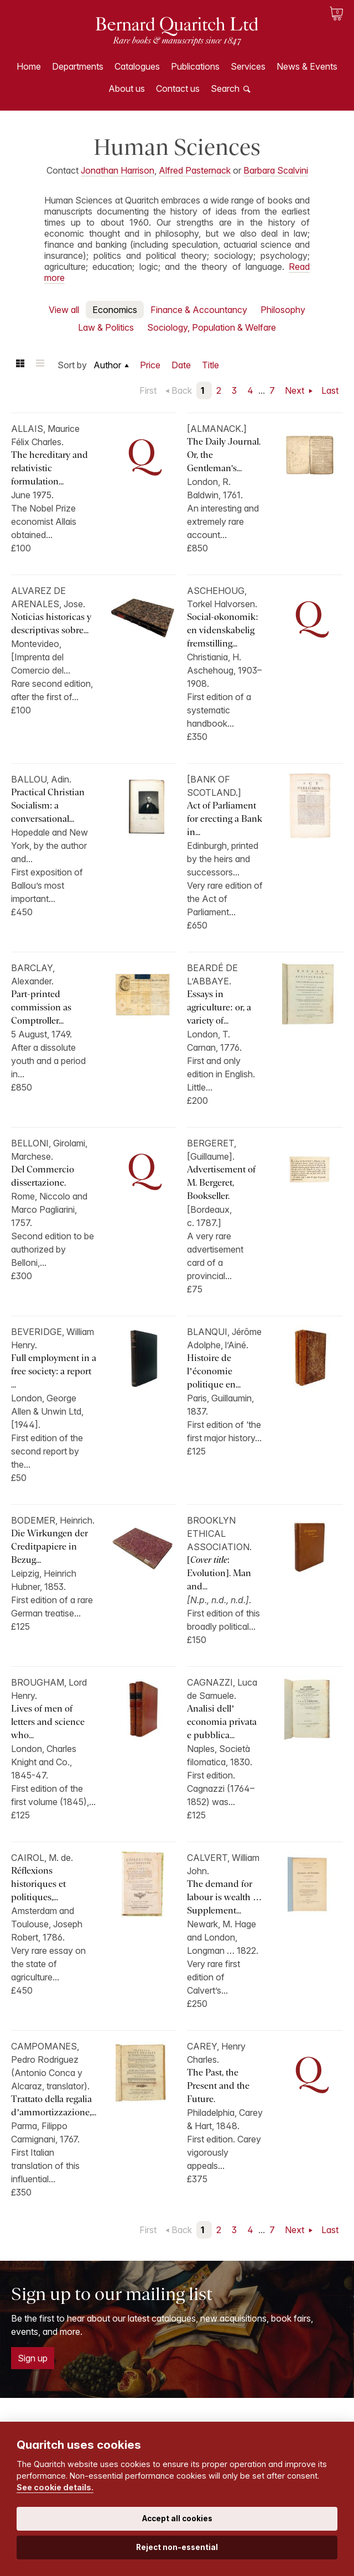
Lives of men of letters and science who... (48, 1721)
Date (181, 365)
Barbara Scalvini (275, 170)
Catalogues (137, 66)
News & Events (307, 66)
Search (225, 88)
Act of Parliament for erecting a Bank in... (224, 818)
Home (29, 66)
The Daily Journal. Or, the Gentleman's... (224, 454)
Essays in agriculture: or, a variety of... (219, 1007)
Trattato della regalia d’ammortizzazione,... (53, 2106)
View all (64, 309)
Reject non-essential (177, 2547)
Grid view (20, 365)
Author (107, 365)
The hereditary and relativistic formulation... (49, 468)
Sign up (33, 2358)
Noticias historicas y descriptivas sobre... (51, 623)
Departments (77, 66)
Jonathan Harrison (117, 170)
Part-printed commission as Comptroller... (41, 1007)
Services (248, 66)
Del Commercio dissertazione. (42, 1176)
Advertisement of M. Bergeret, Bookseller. (221, 1182)
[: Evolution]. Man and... (219, 1573)
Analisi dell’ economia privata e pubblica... (222, 1721)
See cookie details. (55, 2487)
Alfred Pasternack (195, 170)
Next (295, 390)
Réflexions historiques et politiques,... (38, 1883)
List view (40, 365)
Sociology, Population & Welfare (211, 327)
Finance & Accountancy (198, 309)
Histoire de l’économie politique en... (214, 1371)
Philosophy (283, 309)
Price (150, 365)
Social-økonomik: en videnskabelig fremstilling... (222, 630)
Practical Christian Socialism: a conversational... (48, 805)
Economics (114, 309)
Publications (195, 66)
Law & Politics (106, 327)
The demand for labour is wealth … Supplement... (224, 1897)
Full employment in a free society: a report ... (53, 1371)
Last (330, 390)
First (148, 390)
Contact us (178, 88)
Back (181, 390)
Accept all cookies (177, 2518)
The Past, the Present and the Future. (218, 2085)
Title (210, 365)
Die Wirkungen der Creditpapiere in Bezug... (49, 1546)
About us (126, 88)
